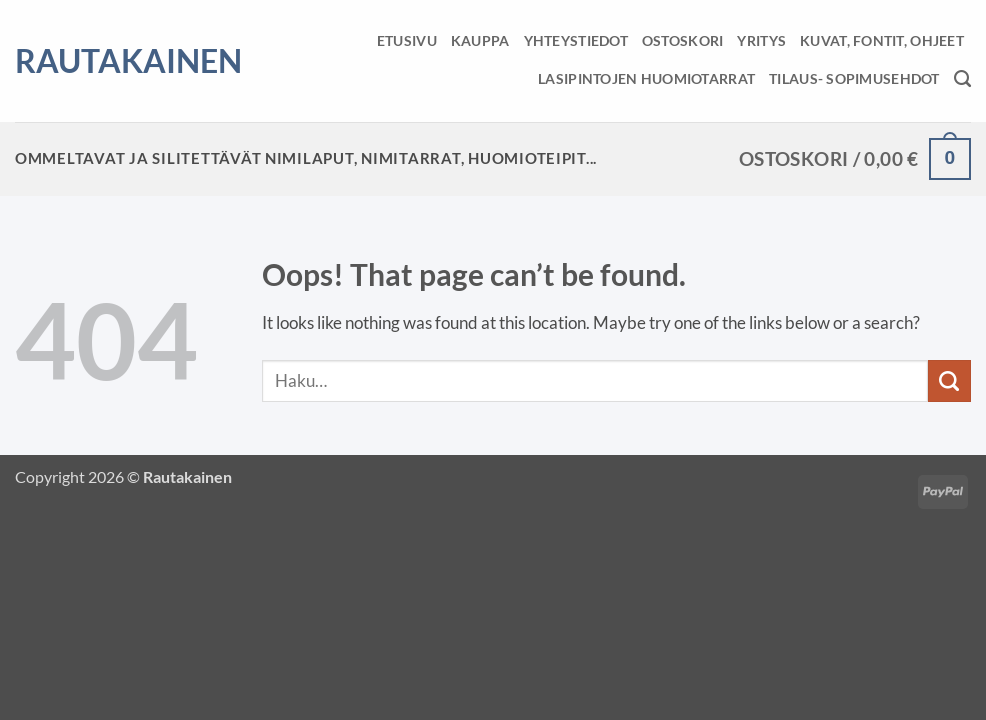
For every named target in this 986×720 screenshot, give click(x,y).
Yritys (761, 40)
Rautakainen (103, 61)
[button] (855, 159)
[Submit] (949, 381)
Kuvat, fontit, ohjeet (882, 40)
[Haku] (962, 79)
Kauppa (480, 40)
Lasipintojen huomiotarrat (646, 78)
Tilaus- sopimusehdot (854, 78)
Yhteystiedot (576, 40)
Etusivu (407, 40)
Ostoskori (683, 40)
